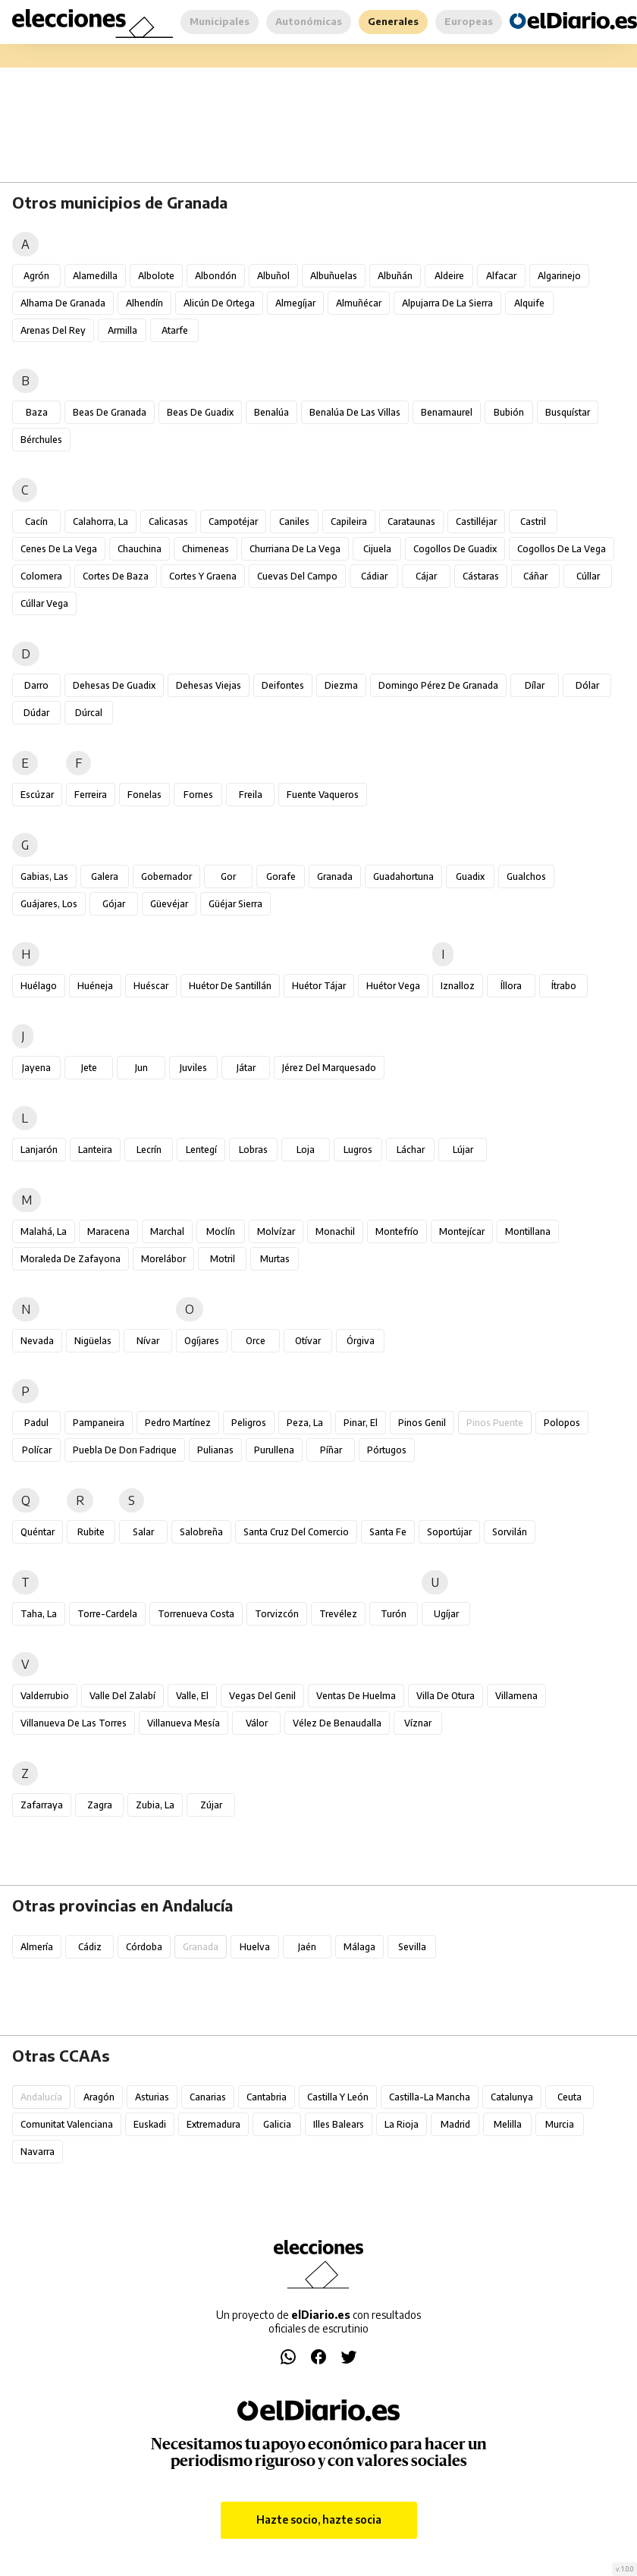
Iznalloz (458, 985)
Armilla (122, 330)
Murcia (559, 2124)
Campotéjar (233, 521)
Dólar (587, 685)
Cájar (426, 576)
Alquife (529, 303)
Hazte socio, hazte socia (318, 2519)
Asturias (152, 2097)
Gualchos (526, 876)
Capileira (349, 521)
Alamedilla (95, 275)
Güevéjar (169, 903)
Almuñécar (358, 303)
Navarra (37, 2151)
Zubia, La (155, 1805)
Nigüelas (92, 1340)
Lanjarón (39, 1149)
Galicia (277, 2124)
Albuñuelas (333, 275)
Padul (36, 1422)
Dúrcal (88, 712)
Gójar (113, 903)
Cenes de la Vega (58, 548)
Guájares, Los (48, 903)
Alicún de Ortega (219, 303)
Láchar (411, 1149)
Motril (222, 1258)
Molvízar (276, 1231)
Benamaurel (446, 412)
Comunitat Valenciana (66, 2124)
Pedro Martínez (178, 1422)
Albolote (156, 275)
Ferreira (90, 794)
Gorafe (281, 876)
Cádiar (374, 576)
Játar (246, 1067)
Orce (255, 1340)
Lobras (253, 1149)
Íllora (511, 985)
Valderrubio (44, 1695)
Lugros (358, 1149)
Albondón (216, 275)
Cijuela (377, 548)
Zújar (211, 1805)
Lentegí (201, 1149)
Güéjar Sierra (235, 903)
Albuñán (395, 275)
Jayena (36, 1067)
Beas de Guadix (200, 412)
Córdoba (144, 1946)
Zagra (99, 1805)
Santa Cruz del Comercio (296, 1532)
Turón (393, 1613)
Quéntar (37, 1532)
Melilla (508, 2124)
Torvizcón (277, 1613)
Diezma (341, 685)
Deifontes (283, 685)
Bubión (509, 412)
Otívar (308, 1340)
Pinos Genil (422, 1422)
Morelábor (163, 1258)
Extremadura (213, 2124)
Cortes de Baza (116, 576)
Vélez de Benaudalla (337, 1723)
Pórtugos (386, 1450)
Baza (37, 412)
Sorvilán (509, 1532)
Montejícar (462, 1231)
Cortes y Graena (203, 576)
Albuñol (273, 275)
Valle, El (192, 1695)
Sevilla (412, 1946)
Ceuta (569, 2097)
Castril (533, 521)
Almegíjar (295, 303)
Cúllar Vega (44, 603)
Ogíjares (201, 1340)
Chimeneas (205, 548)
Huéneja (95, 985)
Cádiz (90, 1946)
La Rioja (401, 2124)
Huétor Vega (393, 985)
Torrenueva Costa (196, 1613)
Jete (89, 1067)
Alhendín (144, 303)
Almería (36, 1946)
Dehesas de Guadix (114, 685)
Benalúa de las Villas (354, 412)
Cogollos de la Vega (561, 548)
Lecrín (149, 1149)
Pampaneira (98, 1422)
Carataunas (411, 521)
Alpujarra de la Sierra (447, 303)
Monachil (335, 1231)
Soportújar (449, 1532)
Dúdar (36, 712)
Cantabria (266, 2097)
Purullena (274, 1450)
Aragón (99, 2097)
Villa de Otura (445, 1695)
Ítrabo (563, 985)
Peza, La (305, 1422)
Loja (306, 1149)
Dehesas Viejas (208, 685)
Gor (228, 876)
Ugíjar (446, 1613)
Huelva (255, 1946)
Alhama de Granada (62, 303)
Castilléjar (476, 521)
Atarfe (175, 330)
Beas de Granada (109, 412)
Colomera (41, 576)
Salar (143, 1532)
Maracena (108, 1231)
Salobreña (201, 1532)
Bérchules (41, 439)
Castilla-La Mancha (429, 2097)
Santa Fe (387, 1532)
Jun (141, 1067)
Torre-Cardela (107, 1613)
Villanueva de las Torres (73, 1723)
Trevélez (338, 1613)
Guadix (470, 876)
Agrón (36, 275)
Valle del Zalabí (122, 1695)
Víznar (417, 1723)
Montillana (528, 1231)
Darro (36, 685)
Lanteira (95, 1149)
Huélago (38, 985)
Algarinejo (559, 275)
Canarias (208, 2097)
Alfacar (501, 275)
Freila (250, 794)
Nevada (37, 1340)
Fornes (198, 794)
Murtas (275, 1258)
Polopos (562, 1422)
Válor (257, 1723)
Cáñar (535, 576)
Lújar (463, 1149)
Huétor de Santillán (230, 985)
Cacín (36, 521)
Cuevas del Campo (297, 576)
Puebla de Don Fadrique (125, 1450)
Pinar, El (361, 1422)
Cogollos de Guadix (455, 548)
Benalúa (271, 412)
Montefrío (397, 1231)
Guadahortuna (403, 876)
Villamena (516, 1695)
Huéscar (150, 985)
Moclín (220, 1231)
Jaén (307, 1946)
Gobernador (166, 876)
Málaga (359, 1946)
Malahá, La (43, 1231)
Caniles (294, 521)
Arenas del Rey (53, 330)
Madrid (455, 2124)
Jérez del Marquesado (329, 1067)
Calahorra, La (100, 521)
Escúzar (37, 794)
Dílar (534, 685)
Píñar (331, 1450)
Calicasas (168, 521)
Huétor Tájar (319, 985)
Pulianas (215, 1450)
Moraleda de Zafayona (70, 1258)
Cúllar (588, 576)
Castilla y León (338, 2097)
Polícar (37, 1450)
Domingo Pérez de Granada (438, 685)
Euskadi (149, 2124)
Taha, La (38, 1613)
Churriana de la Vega (294, 548)
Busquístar (567, 412)
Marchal (167, 1231)
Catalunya (512, 2097)
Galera (104, 876)
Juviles (193, 1067)
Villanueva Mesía (183, 1723)
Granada (335, 876)
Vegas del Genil (262, 1695)
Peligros (248, 1422)
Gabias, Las (44, 876)
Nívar (147, 1340)
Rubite (91, 1532)
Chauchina (140, 548)
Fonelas (144, 794)
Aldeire (449, 275)
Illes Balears (338, 2124)
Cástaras (481, 576)
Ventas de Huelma (356, 1695)
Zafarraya (41, 1805)
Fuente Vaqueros (323, 794)
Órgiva (361, 1340)
